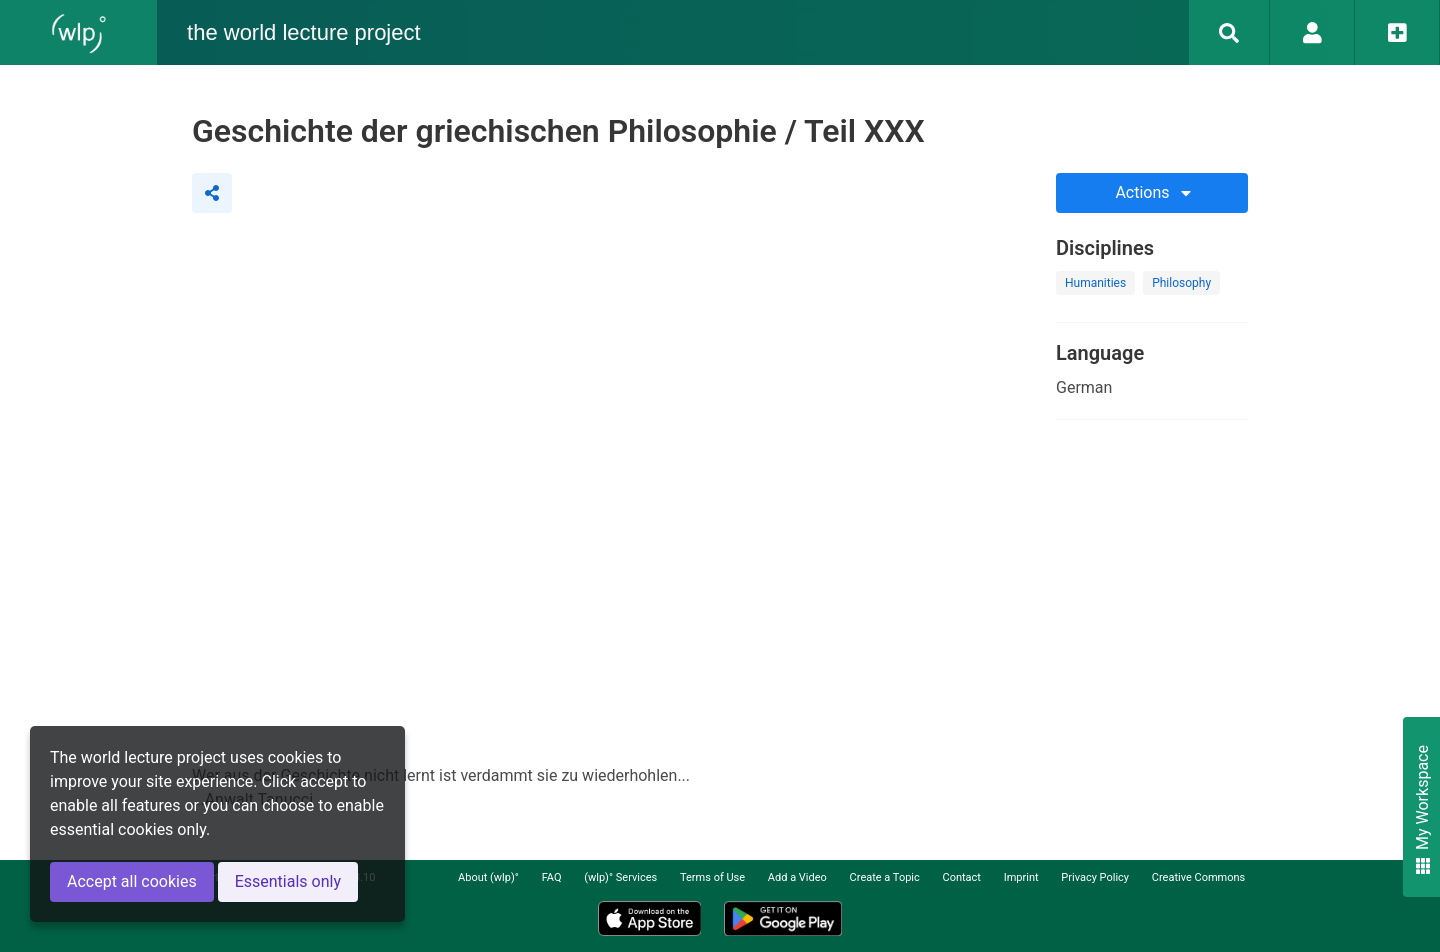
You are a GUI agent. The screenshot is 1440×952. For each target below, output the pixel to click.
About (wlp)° (488, 877)
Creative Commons (1198, 877)
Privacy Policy (1095, 877)
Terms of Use (712, 877)
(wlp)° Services (620, 877)
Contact (962, 877)
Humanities (1095, 283)
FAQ (552, 877)
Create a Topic (885, 877)
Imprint (1021, 877)
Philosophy (1181, 283)
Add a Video (797, 877)
